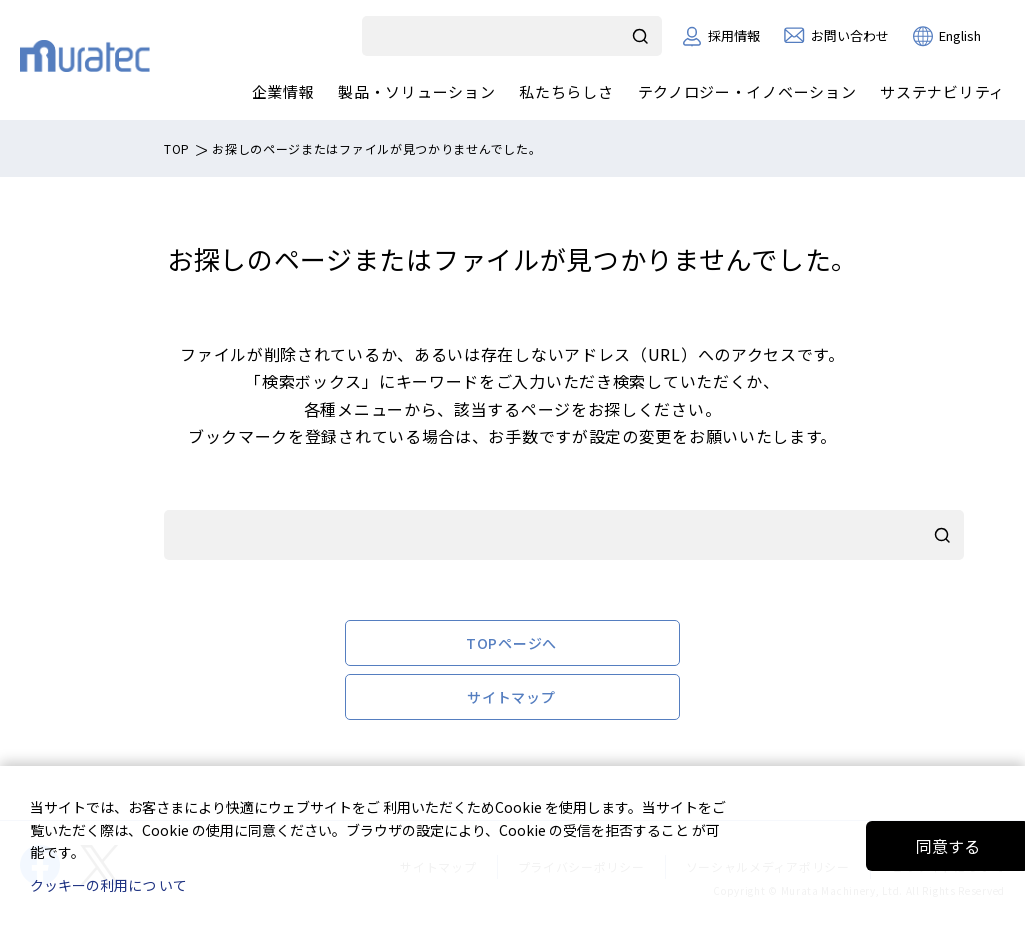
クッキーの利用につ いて (108, 885)
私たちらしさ (566, 91)
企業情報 (283, 91)
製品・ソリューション (416, 91)
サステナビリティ (942, 91)
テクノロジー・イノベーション (747, 91)
